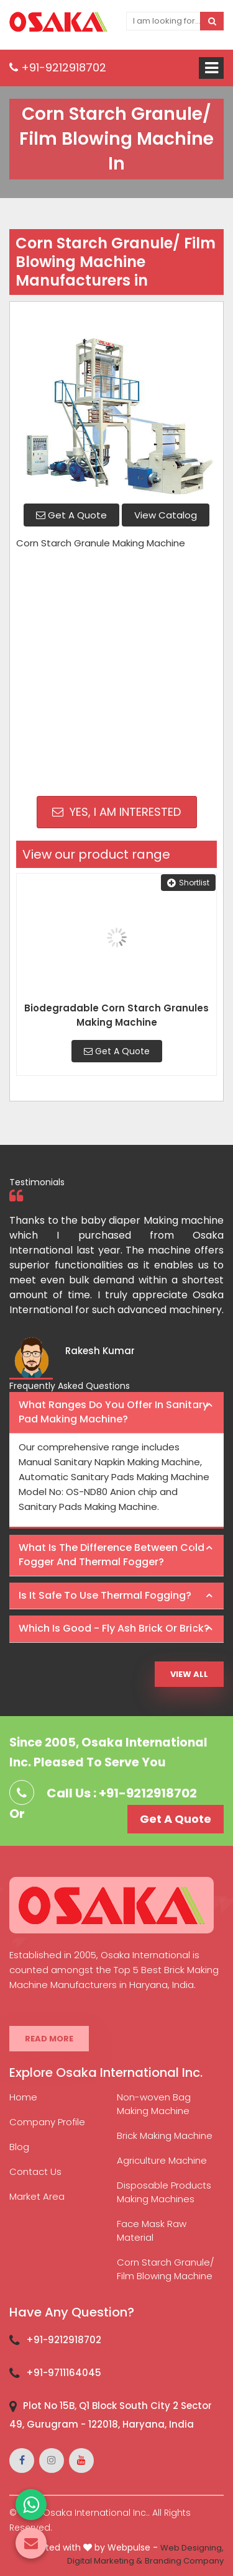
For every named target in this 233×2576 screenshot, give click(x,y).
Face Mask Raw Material (151, 2230)
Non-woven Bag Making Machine (154, 2103)
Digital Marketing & (104, 2561)
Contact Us (35, 2171)
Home (23, 2097)
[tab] (116, 1413)
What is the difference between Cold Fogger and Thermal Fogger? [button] (111, 1554)
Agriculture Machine (162, 2160)
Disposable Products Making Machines (164, 2192)
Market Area (37, 2196)
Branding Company (184, 2561)
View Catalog (165, 515)
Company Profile (47, 2121)
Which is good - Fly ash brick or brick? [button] (114, 1628)
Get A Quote (71, 515)
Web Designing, (192, 2548)
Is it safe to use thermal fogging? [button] (105, 1595)
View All (189, 1674)
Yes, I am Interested (116, 812)
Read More (49, 2039)
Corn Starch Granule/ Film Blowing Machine (165, 2269)
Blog (19, 2146)
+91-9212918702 (57, 67)
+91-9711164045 (63, 2372)
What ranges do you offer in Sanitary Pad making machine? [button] (113, 1412)
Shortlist (188, 882)
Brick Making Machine (164, 2135)
